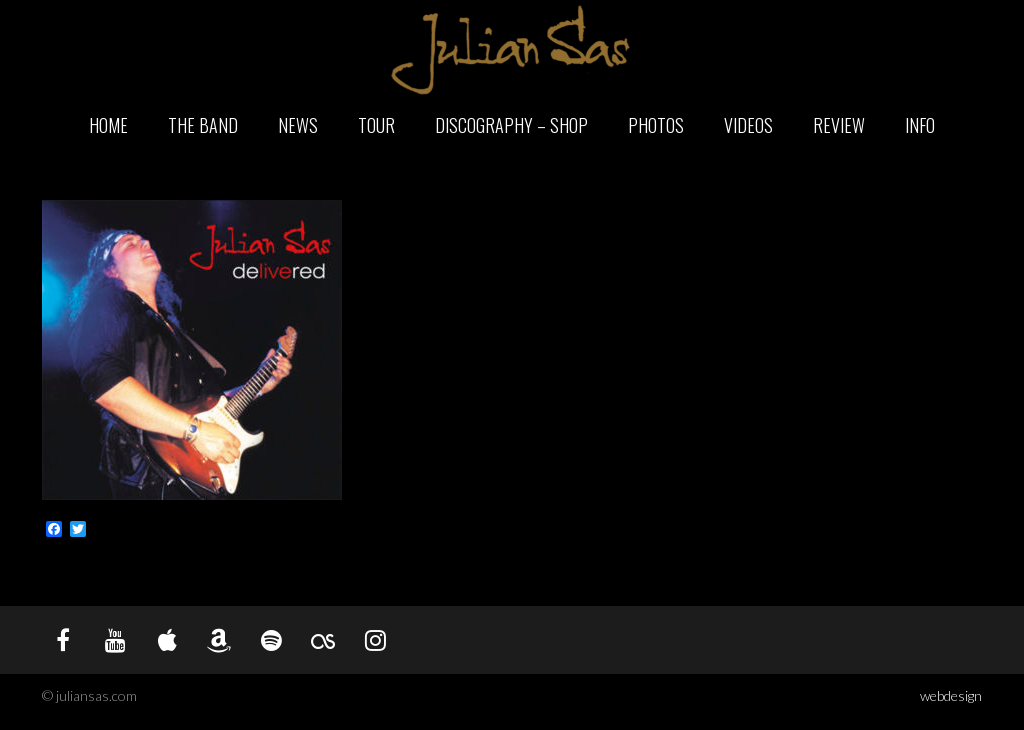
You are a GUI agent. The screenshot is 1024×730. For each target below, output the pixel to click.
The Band (203, 125)
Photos (656, 125)
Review (839, 125)
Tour (376, 125)
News (298, 125)
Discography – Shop (511, 125)
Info (920, 125)
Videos (748, 125)
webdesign (951, 695)
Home (108, 125)
